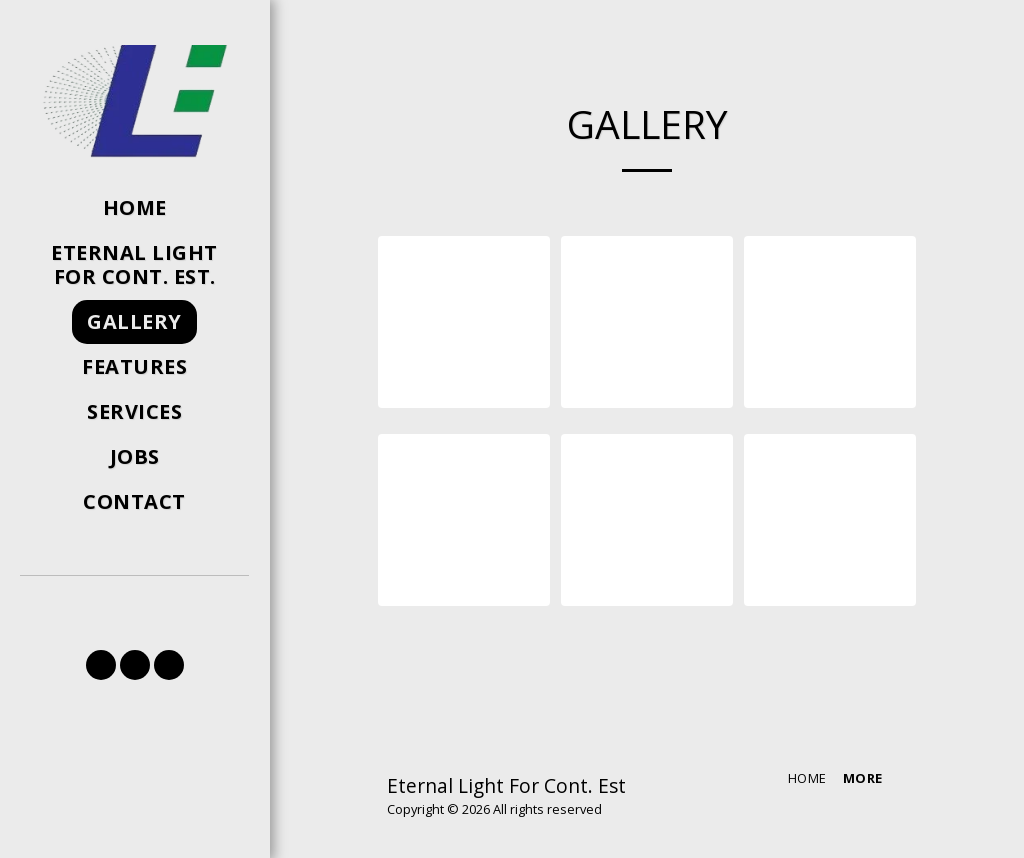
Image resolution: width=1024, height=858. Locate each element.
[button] (101, 665)
